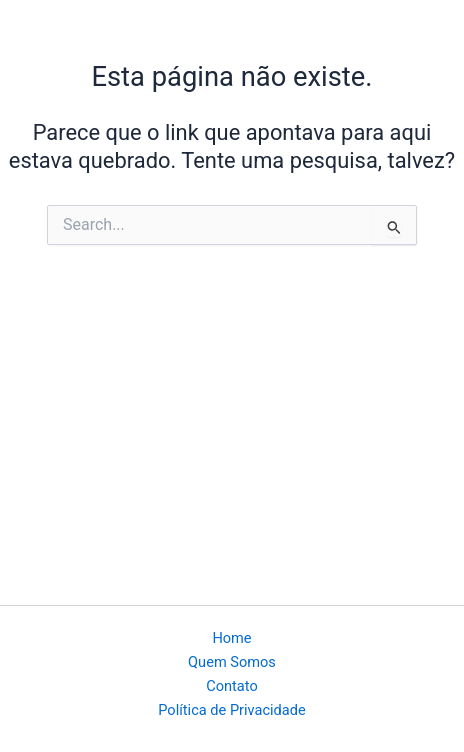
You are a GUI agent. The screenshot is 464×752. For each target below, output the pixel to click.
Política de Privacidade (231, 710)
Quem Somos (232, 662)
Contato (232, 686)
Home (231, 638)
